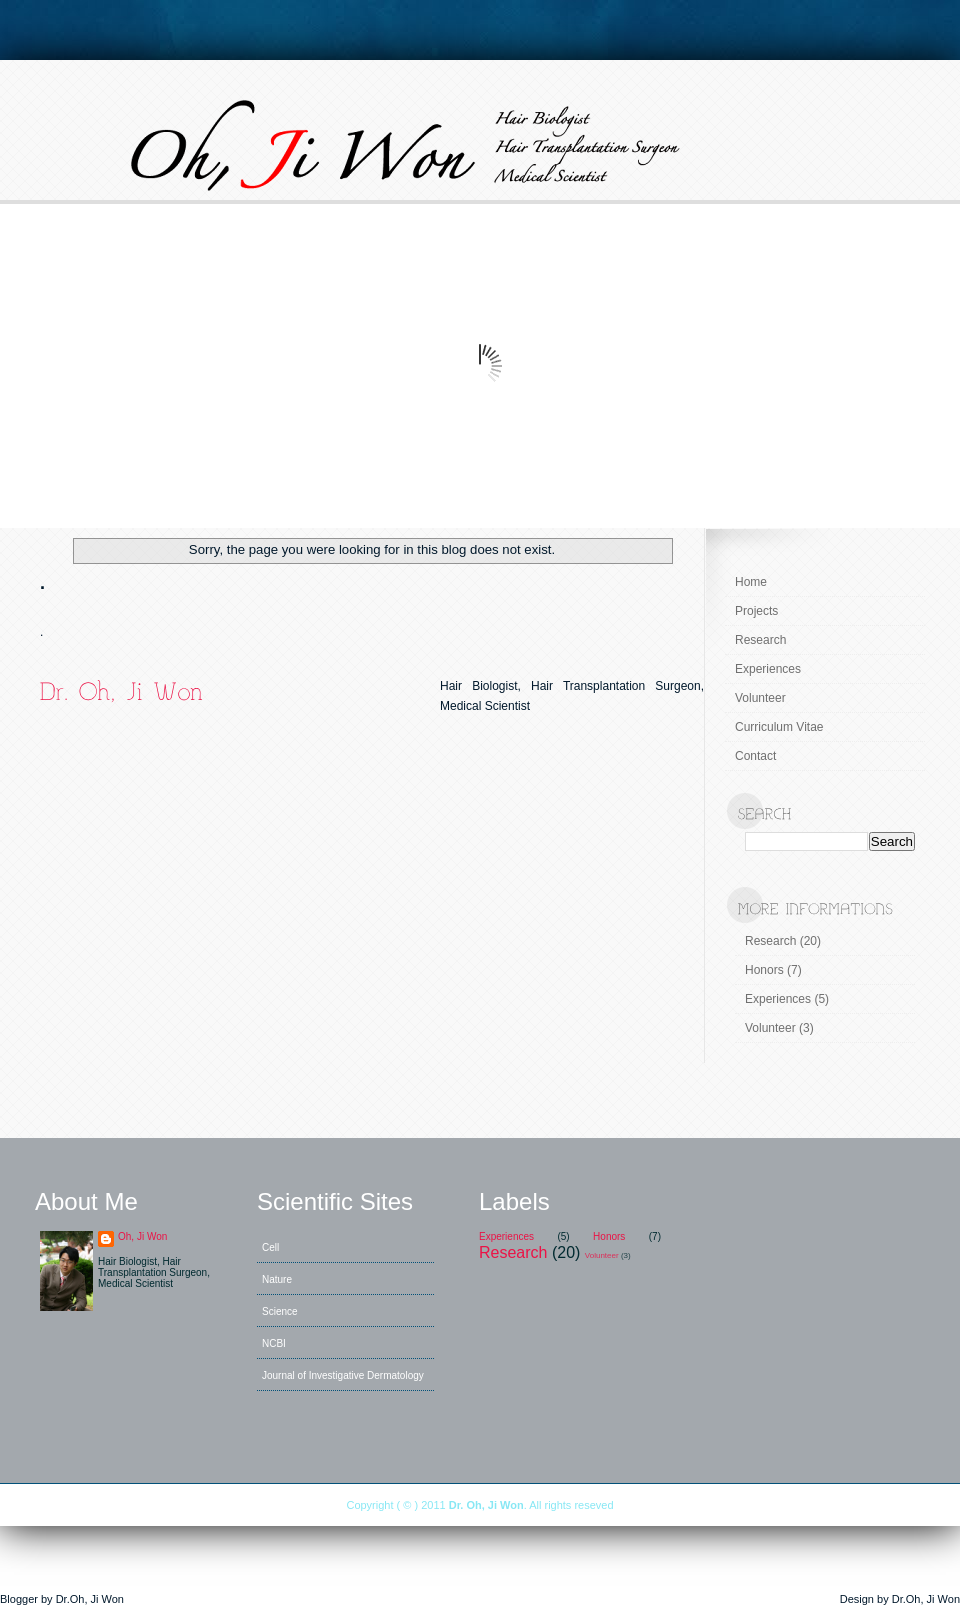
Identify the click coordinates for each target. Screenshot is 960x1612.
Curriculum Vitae (779, 727)
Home (751, 582)
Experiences (768, 669)
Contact (755, 756)
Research (760, 640)
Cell (270, 1247)
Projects (756, 611)
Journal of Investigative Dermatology (343, 1375)
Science (280, 1311)
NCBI (274, 1343)
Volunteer (760, 698)
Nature (277, 1279)
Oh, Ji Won (142, 1236)
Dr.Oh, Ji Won (90, 1599)
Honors (764, 970)
